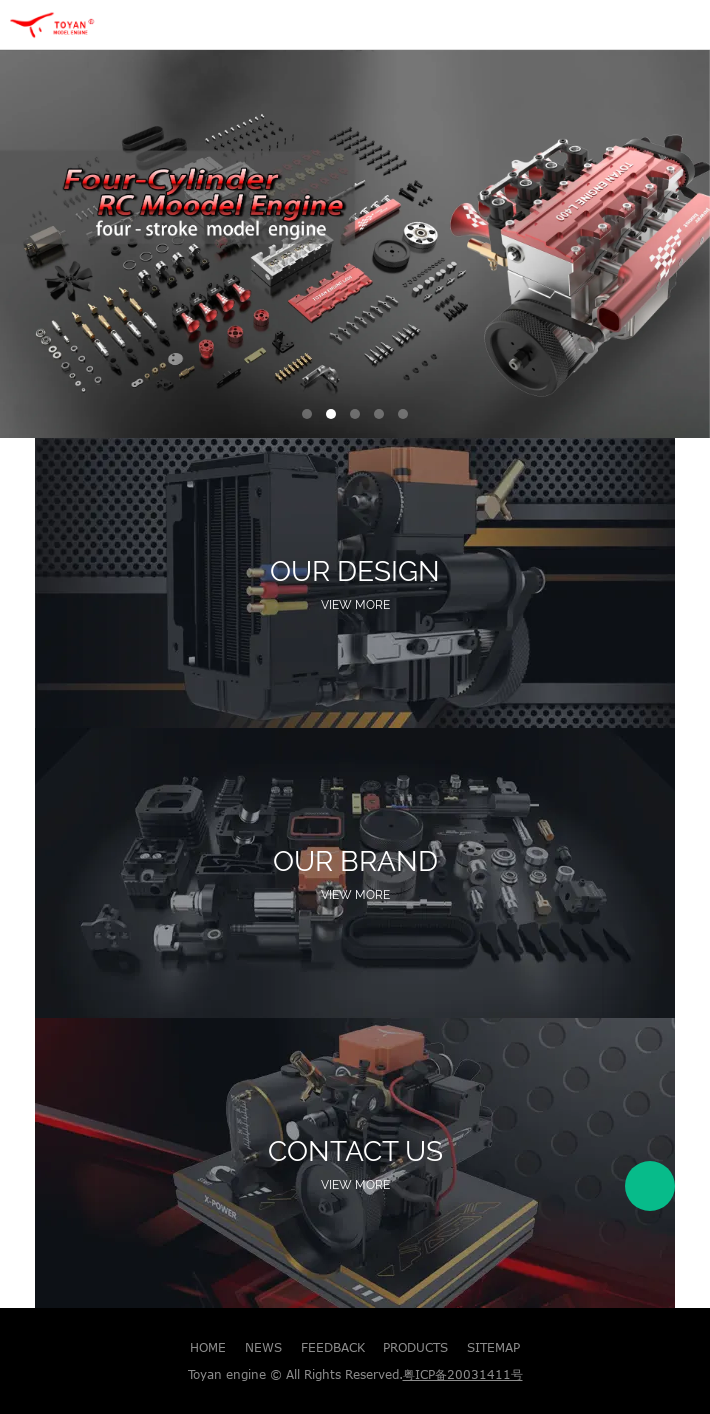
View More (355, 605)
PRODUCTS (415, 1347)
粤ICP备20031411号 (463, 1374)
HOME (208, 1347)
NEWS (263, 1347)
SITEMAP (493, 1347)
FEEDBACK (333, 1347)
